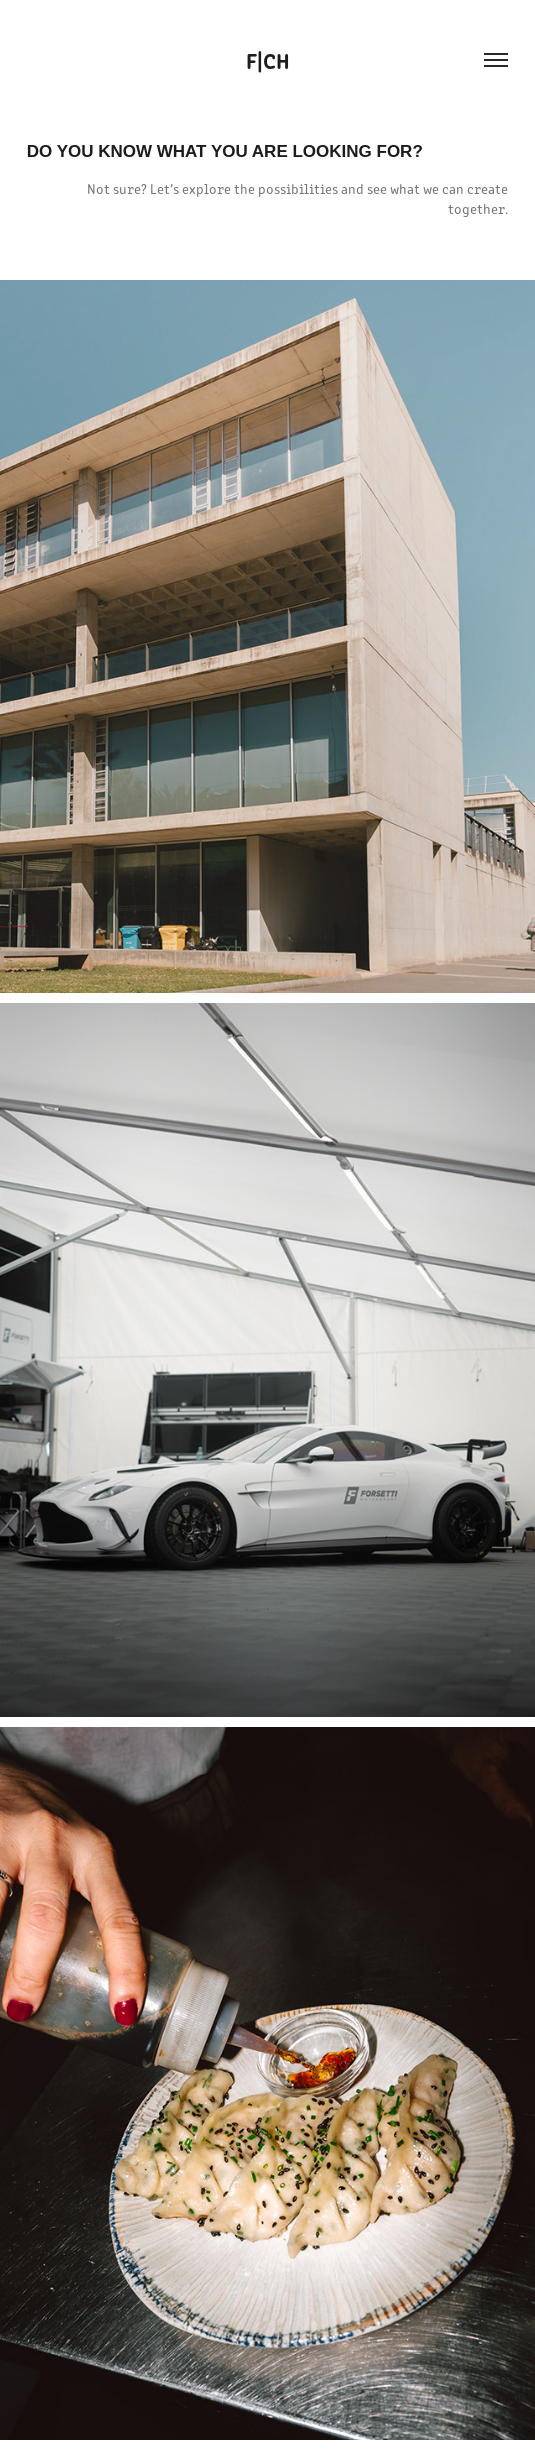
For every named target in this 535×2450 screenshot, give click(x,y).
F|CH (268, 59)
